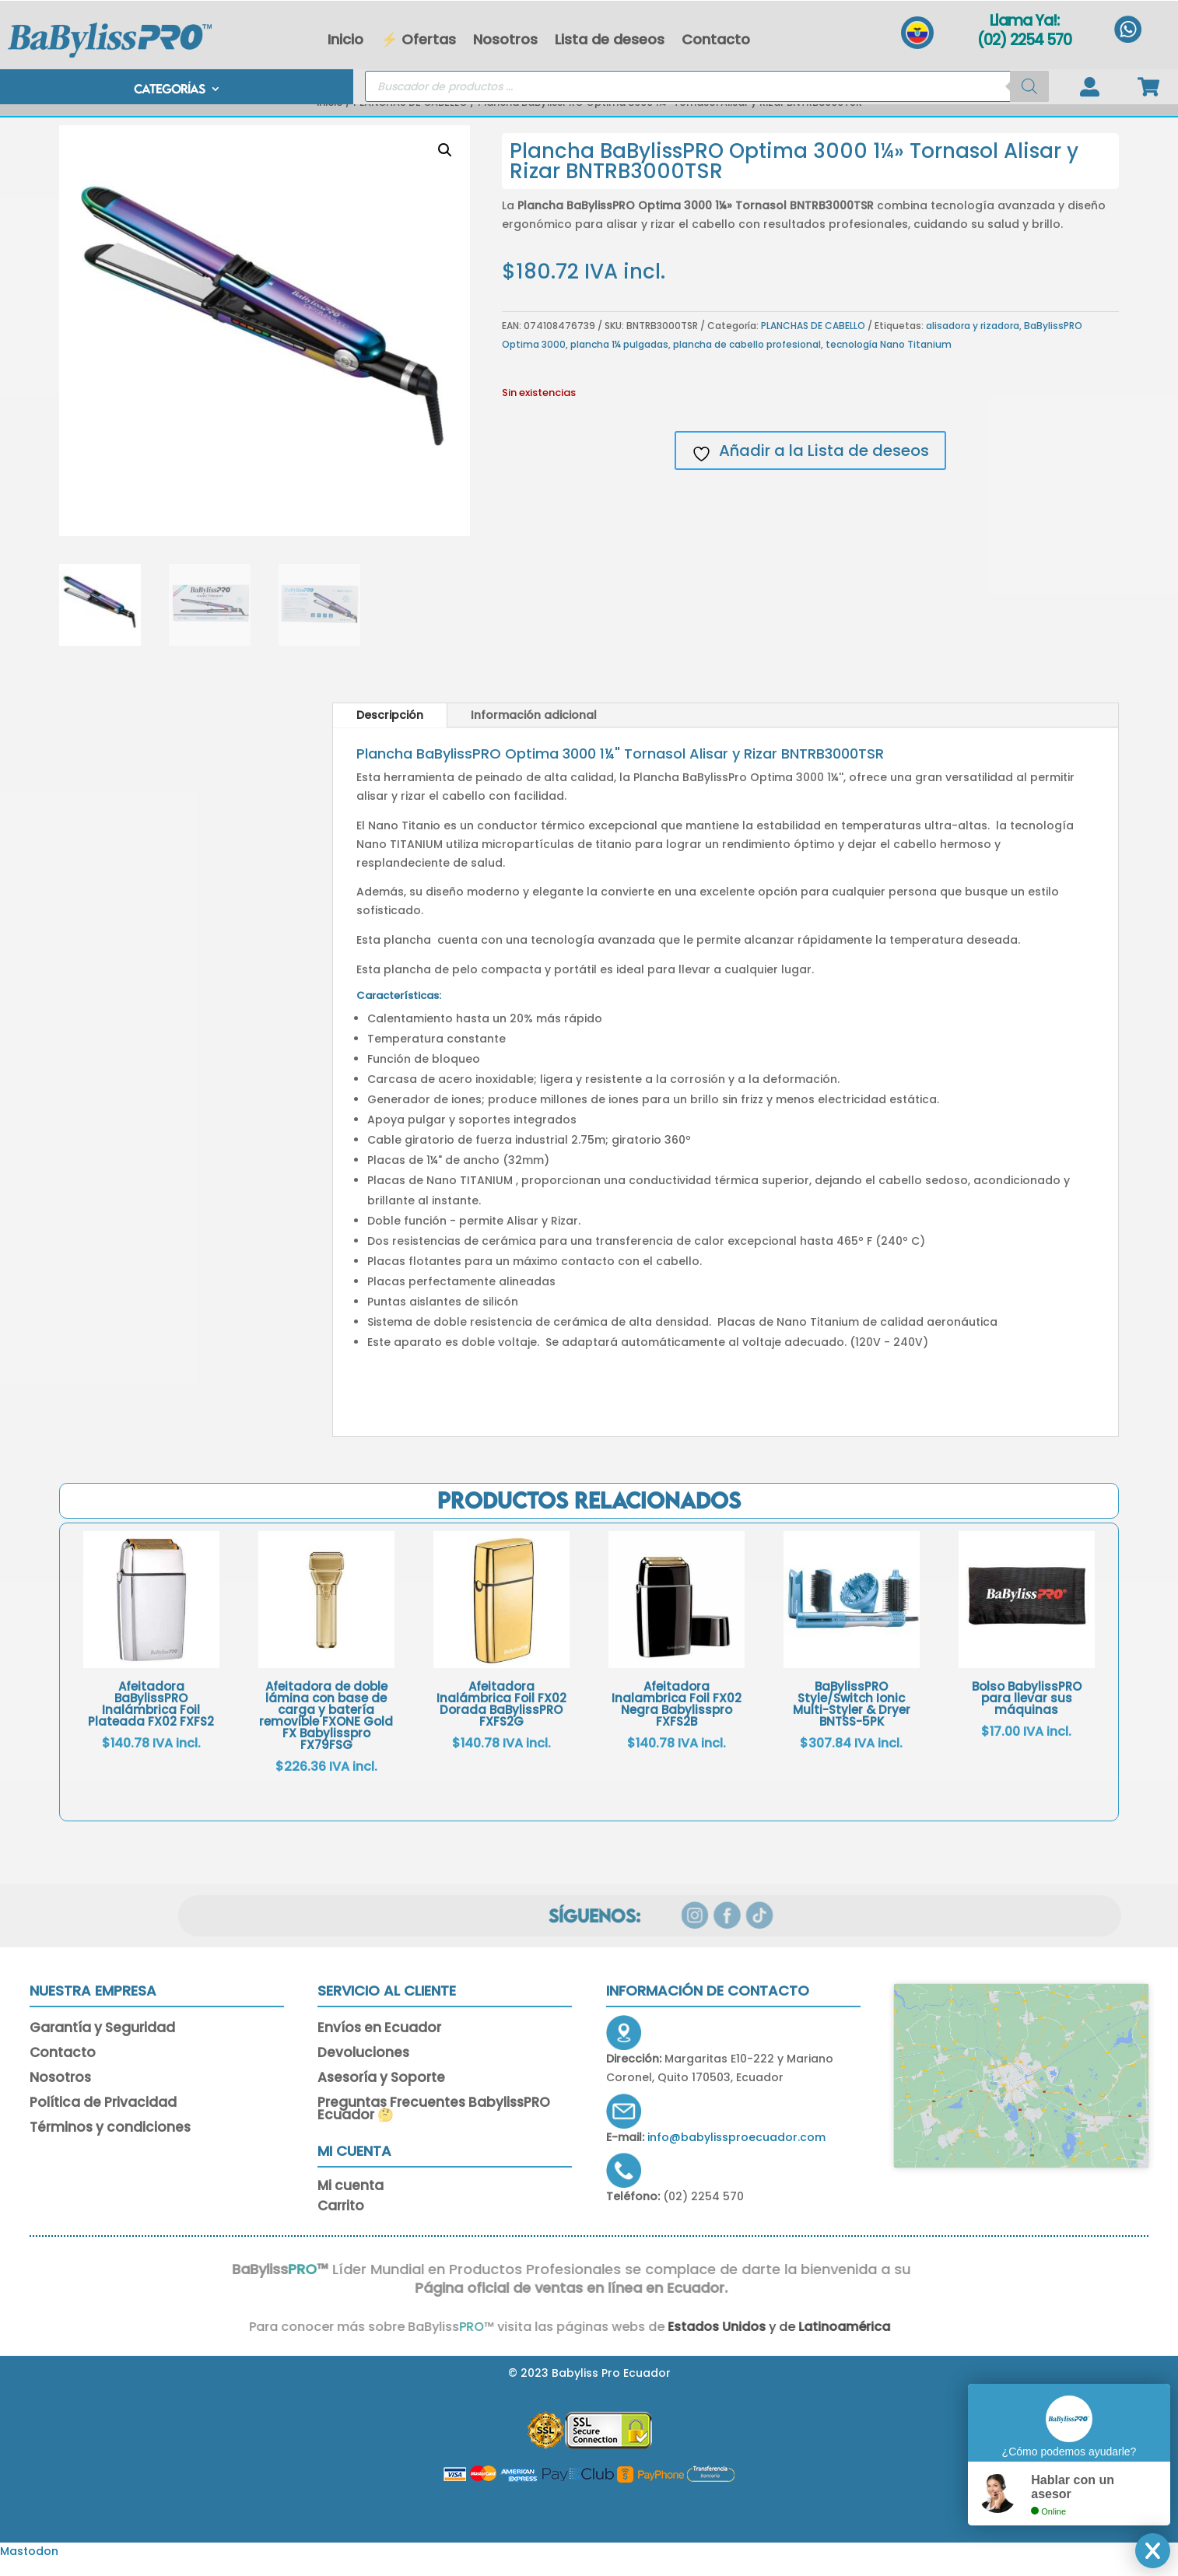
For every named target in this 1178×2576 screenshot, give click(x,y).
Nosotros (505, 39)
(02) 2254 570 (1024, 40)
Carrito (340, 2223)
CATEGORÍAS (169, 89)
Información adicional (534, 730)
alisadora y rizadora (972, 340)
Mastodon (29, 2566)
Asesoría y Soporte (381, 2093)
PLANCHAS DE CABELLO (410, 117)
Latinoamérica (797, 2341)
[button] (445, 165)
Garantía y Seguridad (102, 2044)
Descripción (389, 730)
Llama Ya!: (1024, 20)
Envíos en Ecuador (379, 2044)
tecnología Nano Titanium (889, 359)
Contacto (716, 39)
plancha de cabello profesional (747, 359)
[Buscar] (1029, 86)
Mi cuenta (350, 2203)
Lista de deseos (609, 39)
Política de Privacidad (103, 2118)
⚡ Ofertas (418, 39)
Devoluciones (363, 2069)
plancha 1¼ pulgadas (619, 359)
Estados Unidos (668, 2341)
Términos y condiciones (110, 2143)
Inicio (345, 39)
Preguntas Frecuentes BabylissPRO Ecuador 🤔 (433, 2125)
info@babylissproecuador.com (736, 2152)
